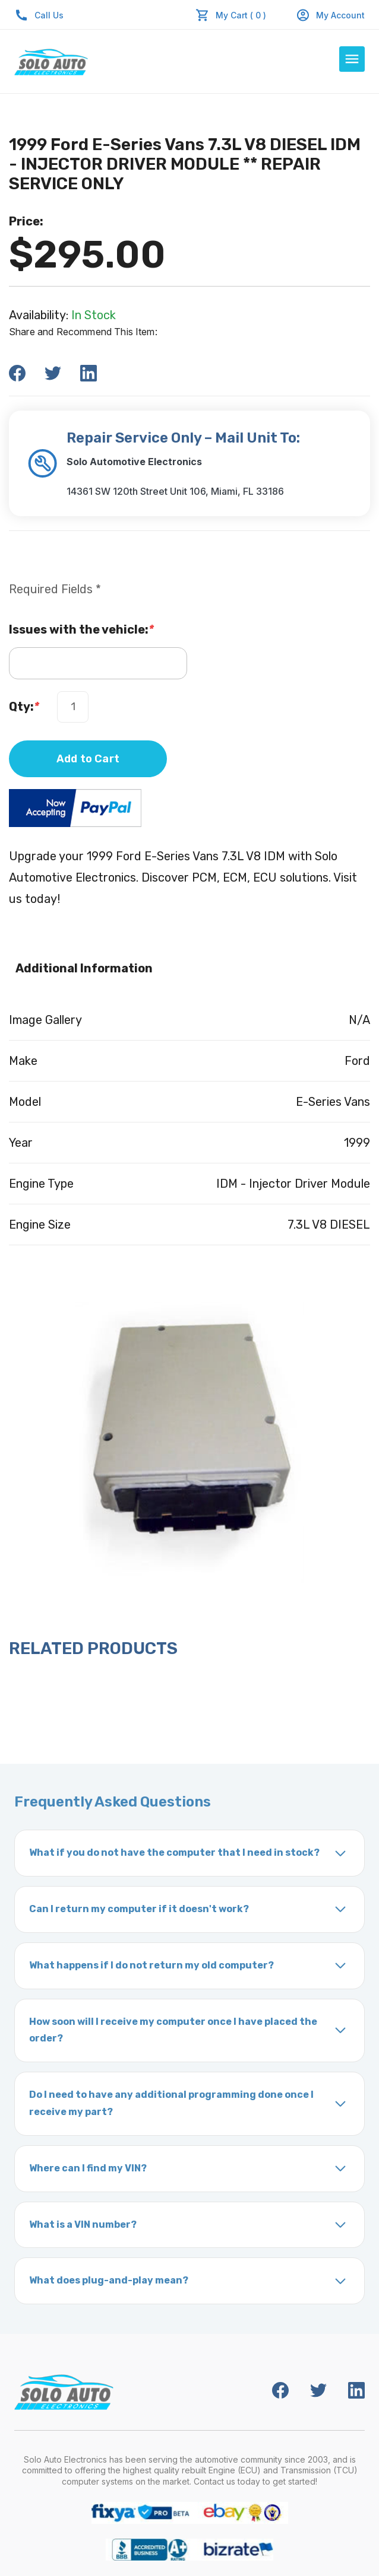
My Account (330, 15)
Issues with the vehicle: (81, 629)
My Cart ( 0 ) (241, 15)
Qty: (24, 706)
